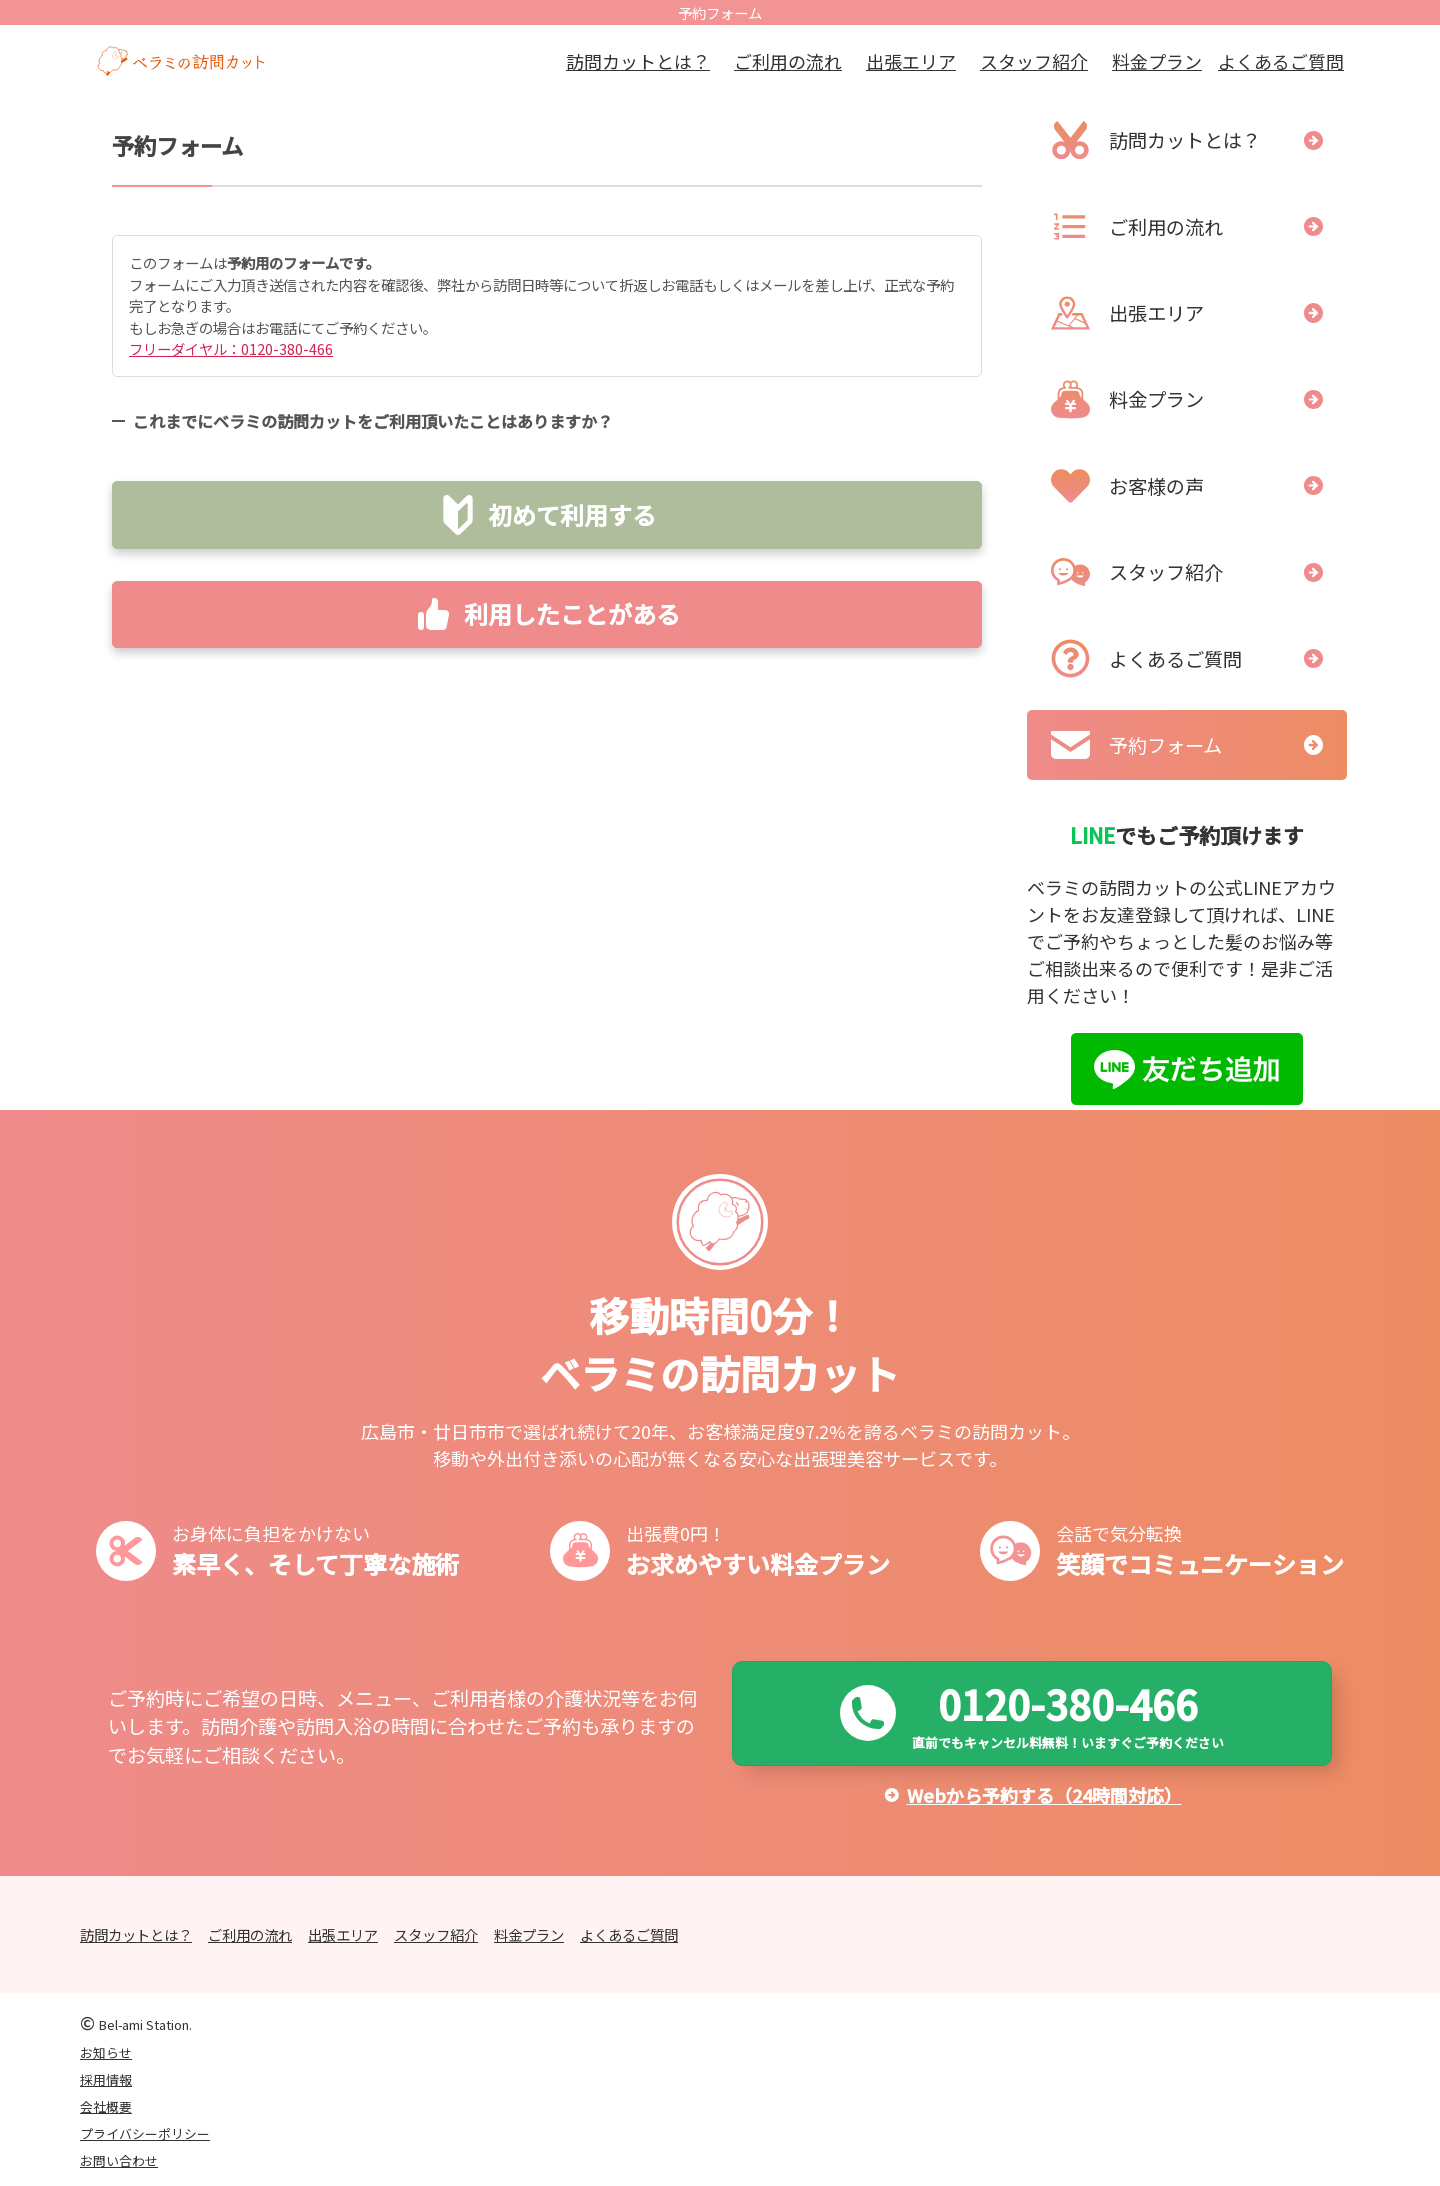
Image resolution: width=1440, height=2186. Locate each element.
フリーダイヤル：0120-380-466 (231, 348)
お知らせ (106, 2052)
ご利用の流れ (788, 61)
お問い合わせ (119, 2160)
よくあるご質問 (1281, 61)
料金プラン (1157, 61)
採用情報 (106, 2079)
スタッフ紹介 (1034, 61)
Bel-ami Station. (145, 2024)
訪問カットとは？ (638, 61)
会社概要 (106, 2106)
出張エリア (911, 61)
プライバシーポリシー (145, 2133)
